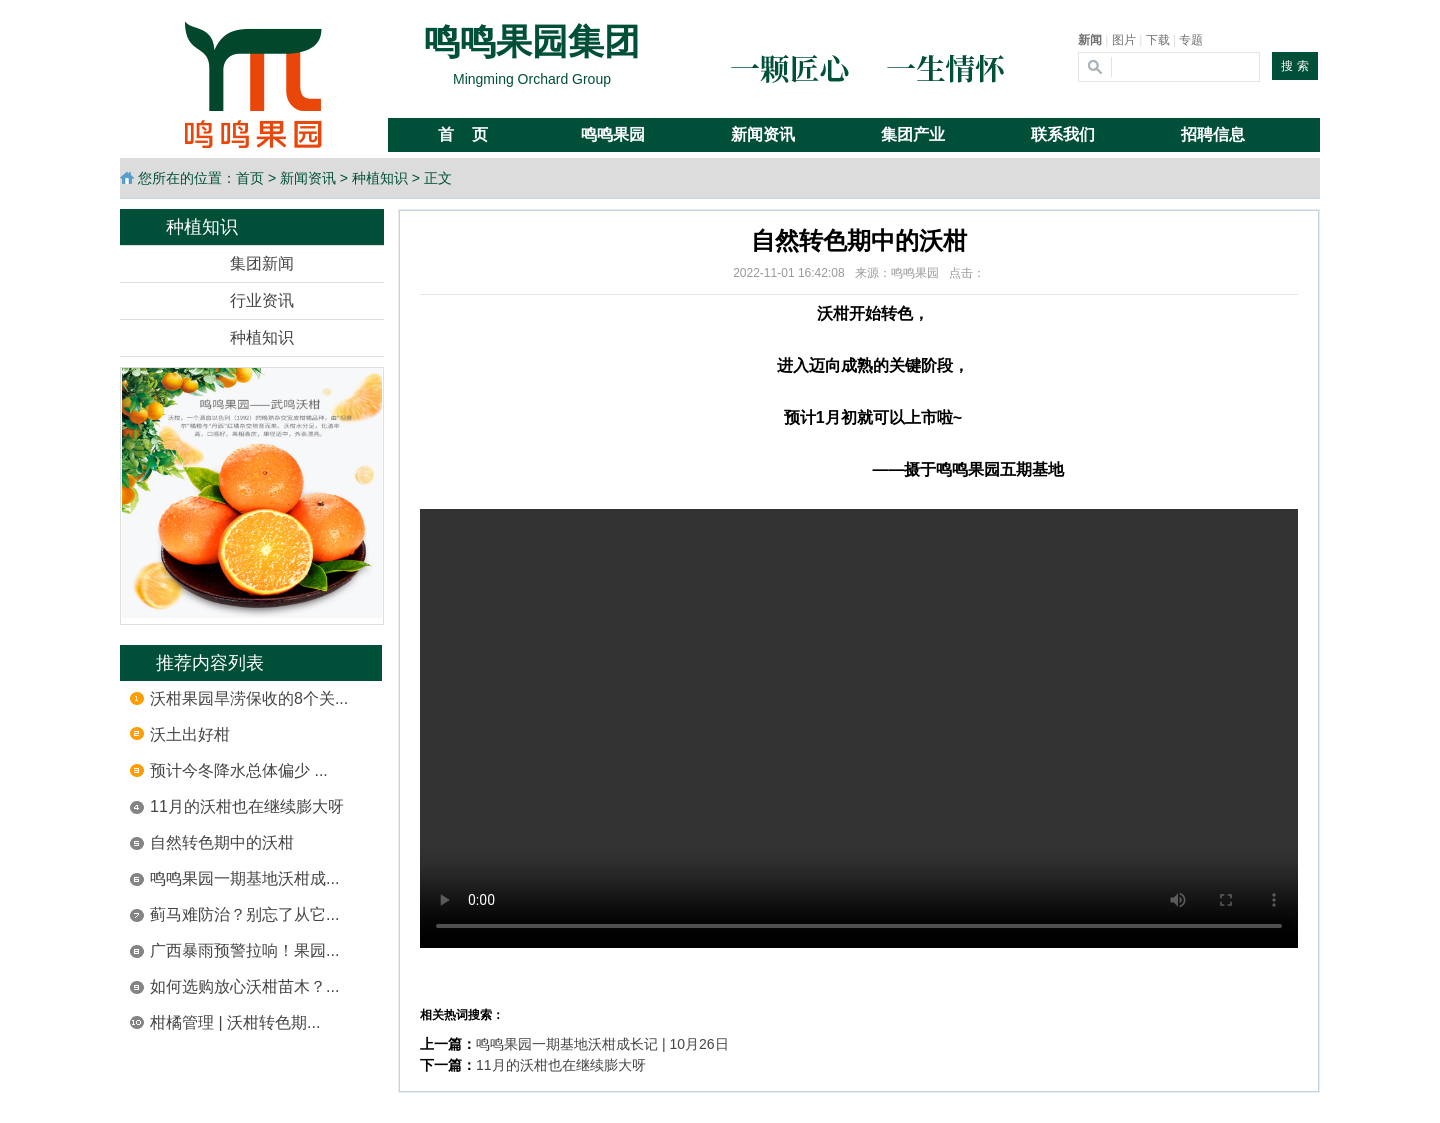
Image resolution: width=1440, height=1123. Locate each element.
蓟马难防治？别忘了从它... (244, 914)
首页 (250, 178)
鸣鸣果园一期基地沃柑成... (244, 878)
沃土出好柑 (190, 734)
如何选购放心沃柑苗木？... (244, 986)
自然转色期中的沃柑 (222, 842)
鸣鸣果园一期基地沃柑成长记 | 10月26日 (602, 1044)
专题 (1191, 40)
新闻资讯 (308, 178)
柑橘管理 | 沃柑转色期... (235, 1022)
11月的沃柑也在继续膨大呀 (247, 806)
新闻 (1090, 40)
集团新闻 (262, 263)
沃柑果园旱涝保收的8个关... (249, 698)
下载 (1158, 40)
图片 (1124, 40)
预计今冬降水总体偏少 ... (239, 770)
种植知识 (380, 178)
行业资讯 (262, 300)
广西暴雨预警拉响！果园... (244, 950)
